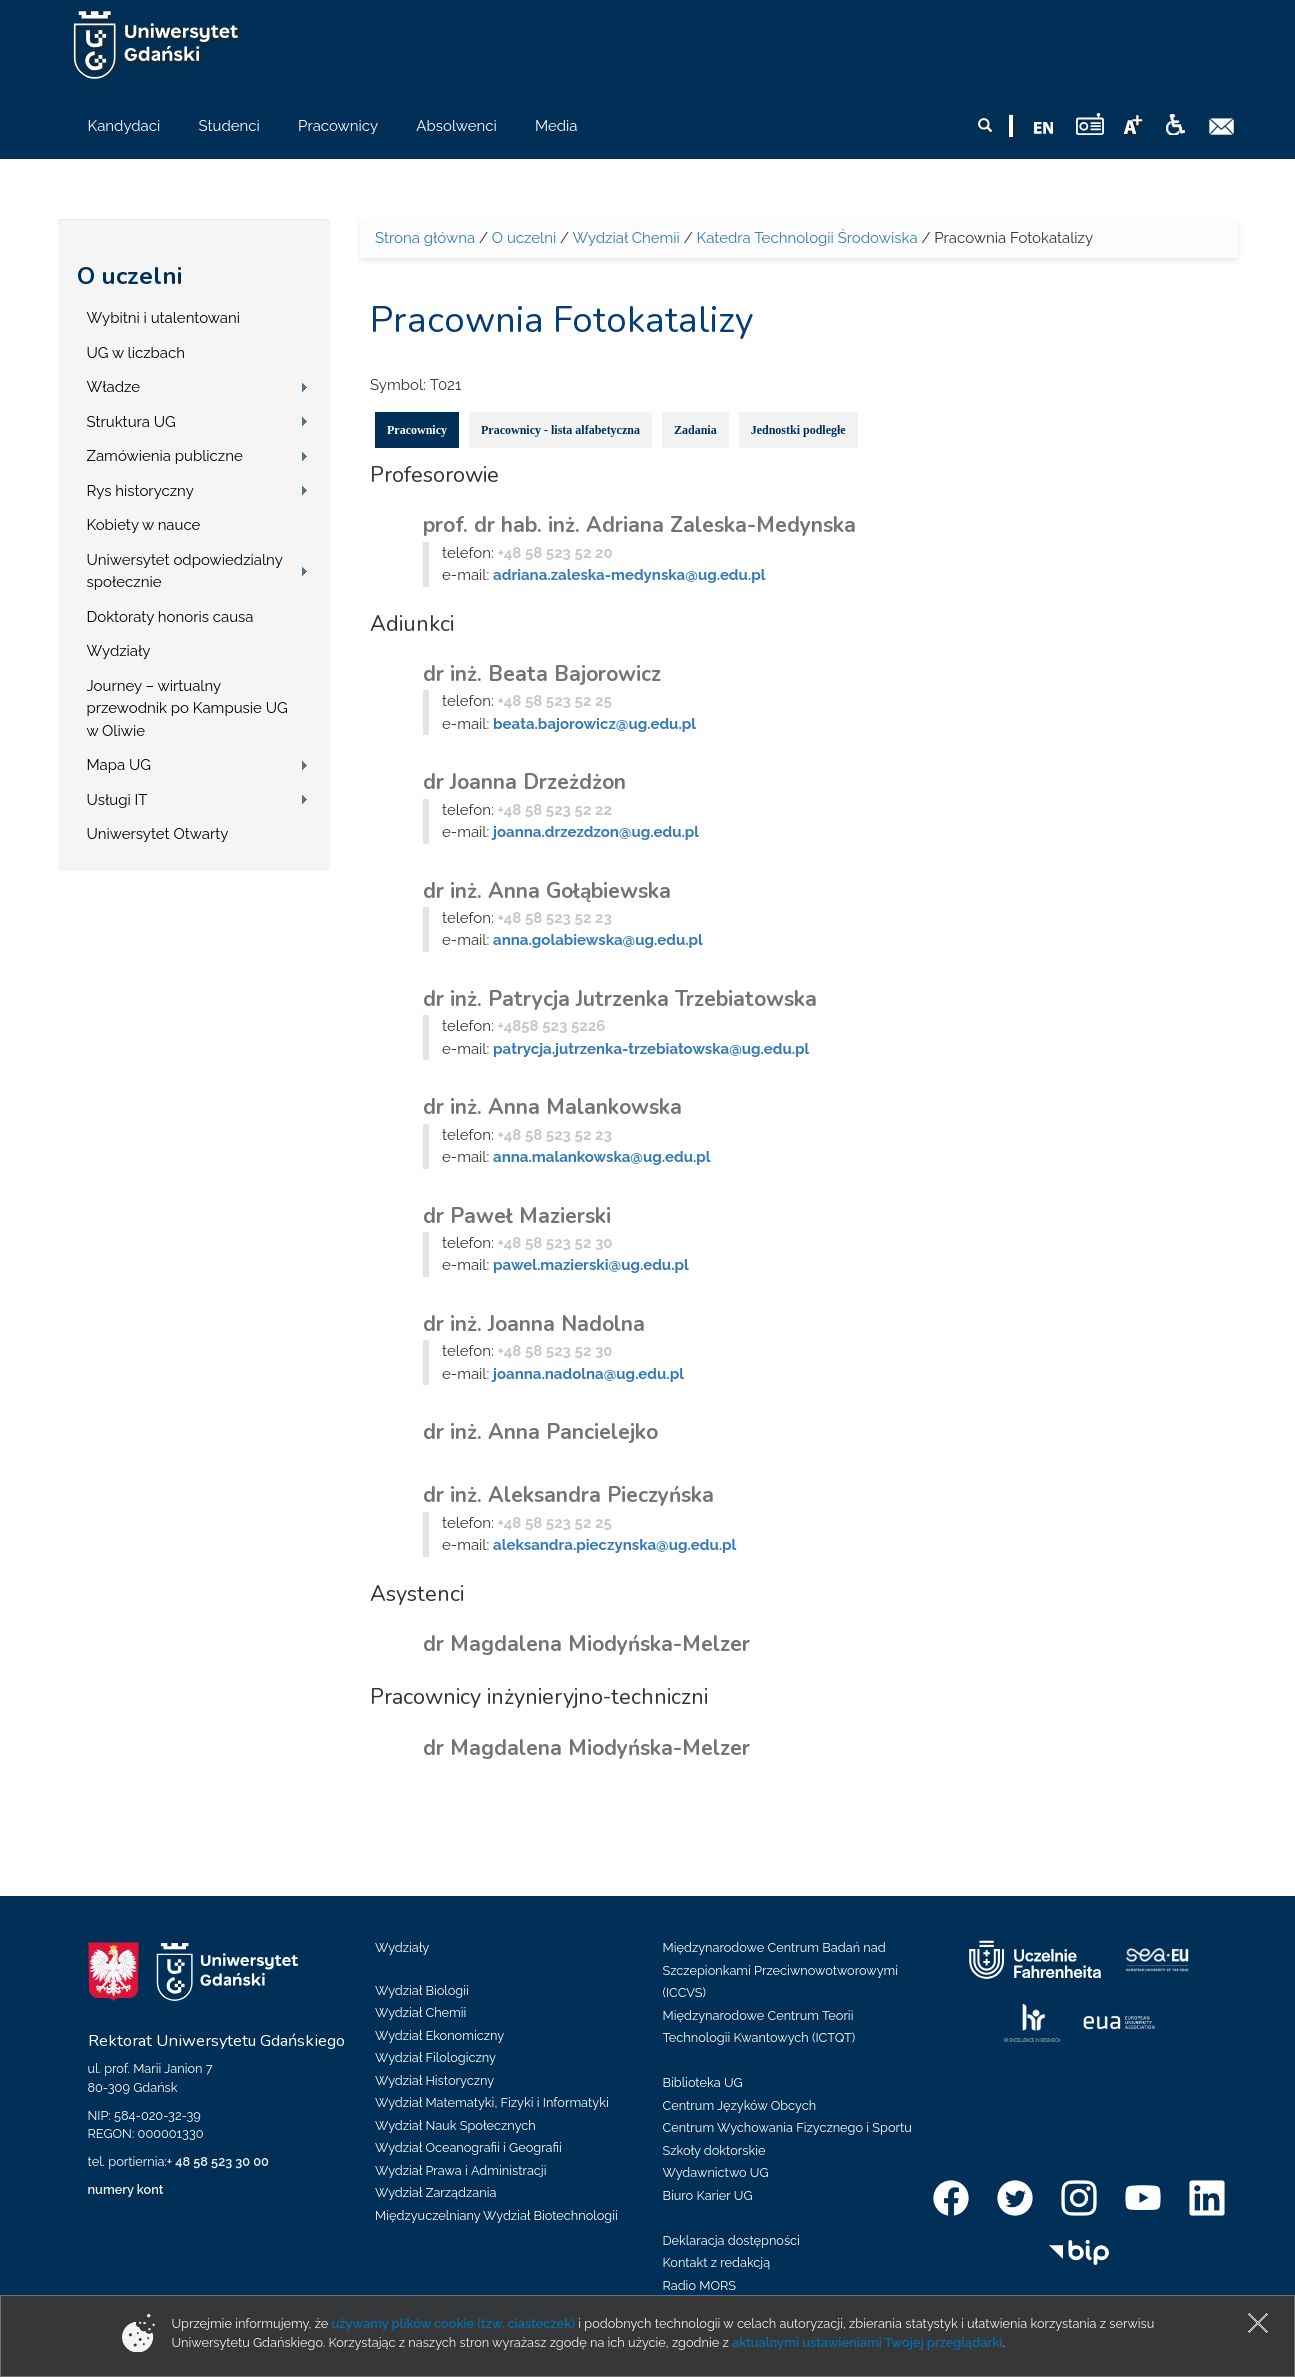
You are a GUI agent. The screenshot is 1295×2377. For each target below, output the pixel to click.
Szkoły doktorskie (714, 2150)
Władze (114, 387)
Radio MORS (700, 2285)
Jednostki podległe (798, 430)
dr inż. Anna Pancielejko (540, 1432)
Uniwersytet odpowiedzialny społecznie (185, 571)
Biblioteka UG (703, 2082)
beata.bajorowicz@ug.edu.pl (594, 724)
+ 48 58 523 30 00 (218, 2161)
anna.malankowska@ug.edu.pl (601, 1157)
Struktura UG (131, 422)
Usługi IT (117, 800)
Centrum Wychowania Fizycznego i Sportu (787, 2127)
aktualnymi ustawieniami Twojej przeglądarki (867, 2342)
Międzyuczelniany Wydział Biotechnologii (496, 2215)
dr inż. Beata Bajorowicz (542, 674)
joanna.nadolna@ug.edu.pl (588, 1374)
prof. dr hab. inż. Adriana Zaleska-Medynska (639, 525)
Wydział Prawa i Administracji (461, 2170)
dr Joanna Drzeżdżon (524, 782)
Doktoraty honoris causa (170, 617)
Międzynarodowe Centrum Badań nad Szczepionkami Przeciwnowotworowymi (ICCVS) (781, 1970)
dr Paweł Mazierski (517, 1216)
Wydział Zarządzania (435, 2192)
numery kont (126, 2189)
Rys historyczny (140, 491)
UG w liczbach (136, 353)
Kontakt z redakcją (717, 2262)
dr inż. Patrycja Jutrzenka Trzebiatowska (620, 999)
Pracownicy (417, 430)
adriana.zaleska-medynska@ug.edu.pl (629, 575)
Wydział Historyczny (434, 2080)
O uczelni (129, 276)
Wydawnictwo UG (716, 2172)
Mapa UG (119, 765)
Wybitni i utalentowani (164, 318)
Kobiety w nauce (144, 525)
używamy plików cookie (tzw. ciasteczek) (454, 2323)
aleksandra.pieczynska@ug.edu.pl (614, 1545)
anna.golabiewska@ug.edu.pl (598, 940)
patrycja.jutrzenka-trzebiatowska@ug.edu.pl (651, 1049)
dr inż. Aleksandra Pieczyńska (568, 1495)
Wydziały (119, 651)
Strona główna (425, 238)
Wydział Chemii (625, 238)
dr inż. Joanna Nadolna (534, 1324)
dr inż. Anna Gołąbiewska (547, 891)
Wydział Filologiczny (435, 2057)
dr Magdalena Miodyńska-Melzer (586, 1644)
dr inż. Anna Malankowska (552, 1107)
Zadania (695, 430)
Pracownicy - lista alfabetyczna (560, 430)
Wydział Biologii (422, 1990)
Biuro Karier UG (708, 2195)
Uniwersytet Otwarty (158, 834)
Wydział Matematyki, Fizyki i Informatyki (492, 2102)
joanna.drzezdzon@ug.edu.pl (596, 832)
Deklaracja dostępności (731, 2240)
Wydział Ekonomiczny (439, 2035)
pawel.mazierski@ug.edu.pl (591, 1265)
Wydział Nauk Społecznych (455, 2125)
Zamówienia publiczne (165, 456)
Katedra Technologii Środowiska (807, 238)
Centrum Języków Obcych (740, 2105)
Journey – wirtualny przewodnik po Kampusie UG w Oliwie (187, 708)
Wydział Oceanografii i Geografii (468, 2147)
